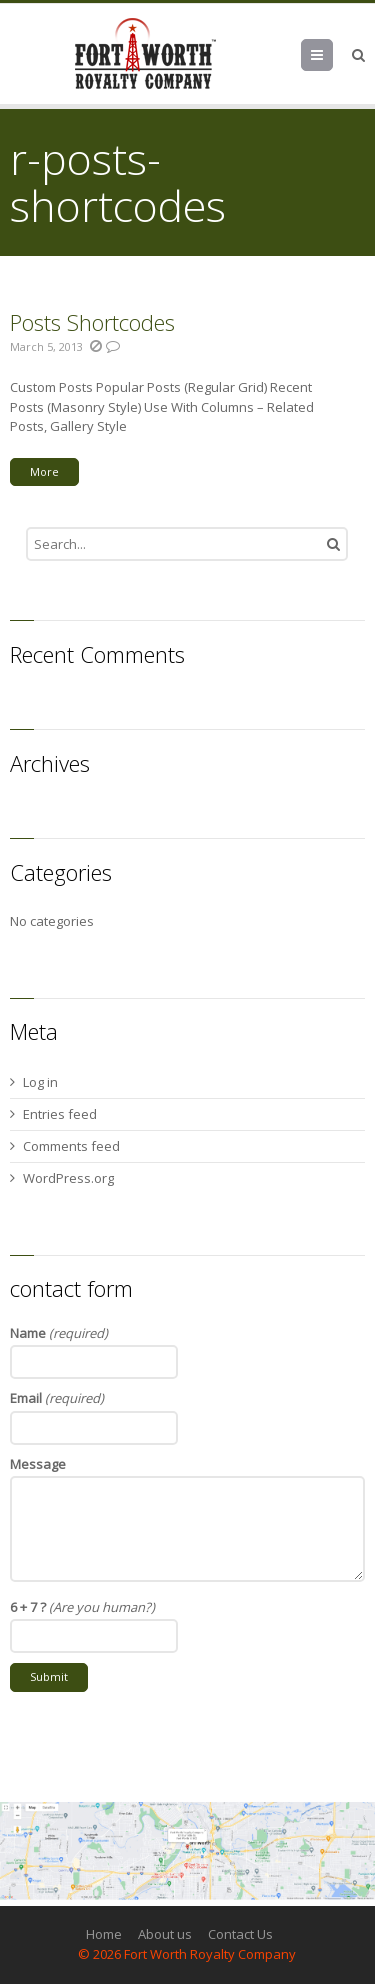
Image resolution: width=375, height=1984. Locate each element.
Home (104, 1934)
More (44, 471)
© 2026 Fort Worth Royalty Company (187, 1954)
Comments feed (71, 1146)
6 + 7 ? (82, 1607)
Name (59, 1333)
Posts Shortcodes (92, 322)
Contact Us (240, 1934)
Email (57, 1398)
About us (165, 1934)
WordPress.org (68, 1178)
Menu (332, 55)
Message (38, 1464)
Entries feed (60, 1114)
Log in (40, 1082)
